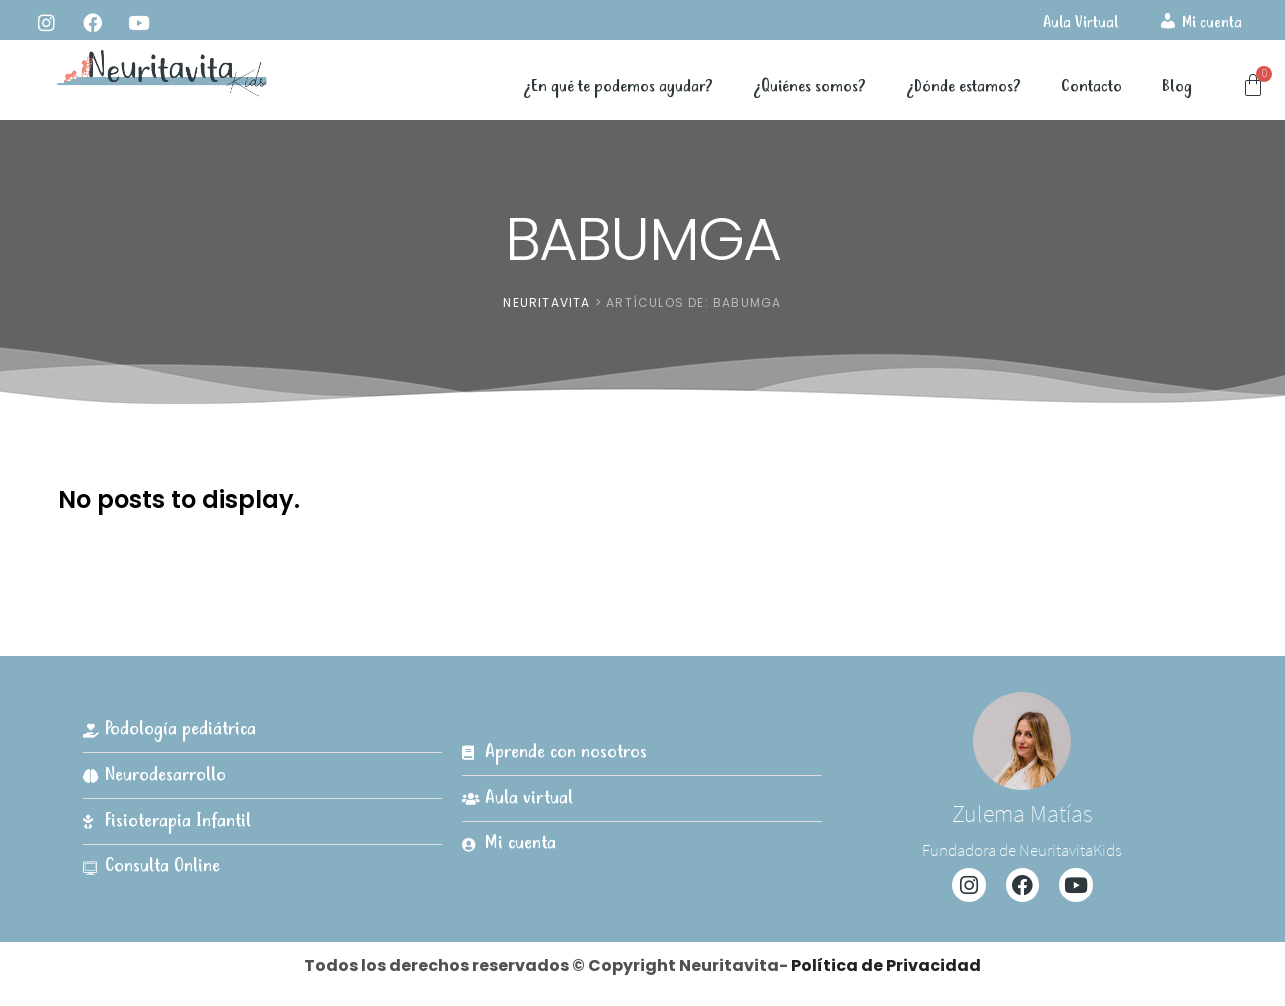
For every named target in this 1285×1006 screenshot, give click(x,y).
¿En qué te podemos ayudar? (618, 87)
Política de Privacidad (886, 965)
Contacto (1091, 87)
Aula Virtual (1080, 23)
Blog (1177, 87)
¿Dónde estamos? (963, 87)
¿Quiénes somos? (809, 87)
